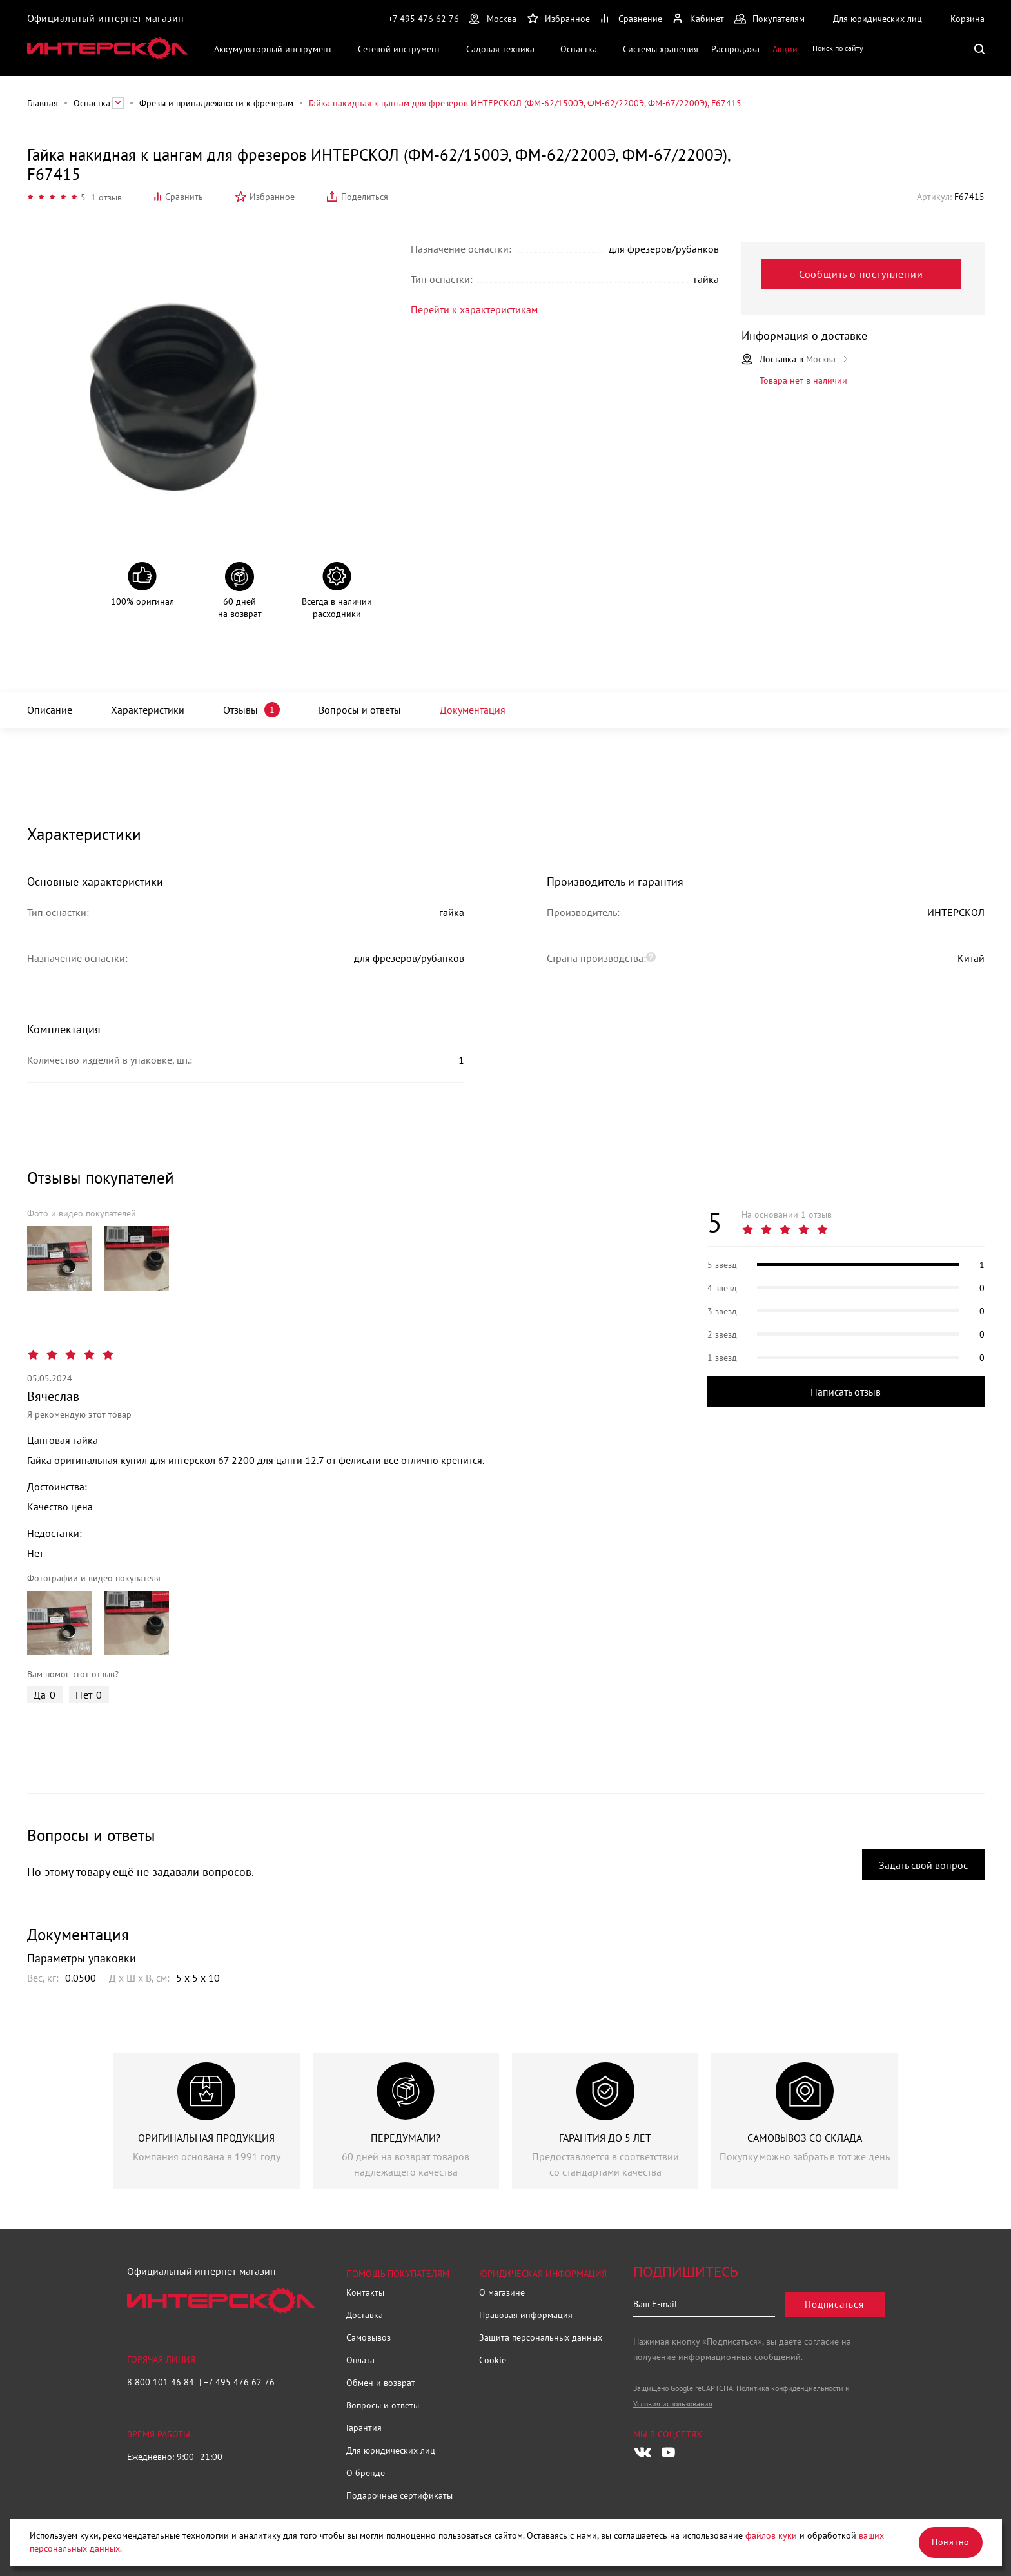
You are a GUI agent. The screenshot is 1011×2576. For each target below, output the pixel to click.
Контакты (365, 2292)
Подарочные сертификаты (399, 2495)
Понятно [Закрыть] (951, 2542)
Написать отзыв (845, 1391)
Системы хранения (660, 49)
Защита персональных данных (540, 2337)
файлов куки (771, 2535)
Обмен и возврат (380, 2382)
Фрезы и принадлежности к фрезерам (216, 103)
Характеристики (147, 709)
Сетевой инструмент (399, 49)
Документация (472, 709)
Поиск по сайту (837, 48)
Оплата (360, 2360)
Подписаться (834, 2304)
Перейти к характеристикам (474, 309)
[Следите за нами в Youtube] (669, 2452)
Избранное (272, 196)
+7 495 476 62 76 (423, 18)
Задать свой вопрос (923, 1865)
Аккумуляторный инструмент (273, 49)
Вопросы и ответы (360, 709)
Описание (49, 709)
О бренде (365, 2473)
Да (45, 1694)
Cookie (492, 2360)
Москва (501, 18)
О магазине (502, 2292)
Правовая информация (526, 2315)
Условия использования (672, 2403)
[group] (59, 1258)
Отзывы (240, 709)
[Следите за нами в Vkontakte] (642, 2452)
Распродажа (735, 49)
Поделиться (364, 196)
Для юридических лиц (390, 2450)
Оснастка (578, 49)
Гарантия (364, 2428)
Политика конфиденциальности (789, 2388)
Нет (89, 1694)
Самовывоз (368, 2337)
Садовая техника (500, 49)
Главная (42, 103)
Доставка (364, 2315)
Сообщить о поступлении (861, 274)
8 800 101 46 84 (162, 2382)
